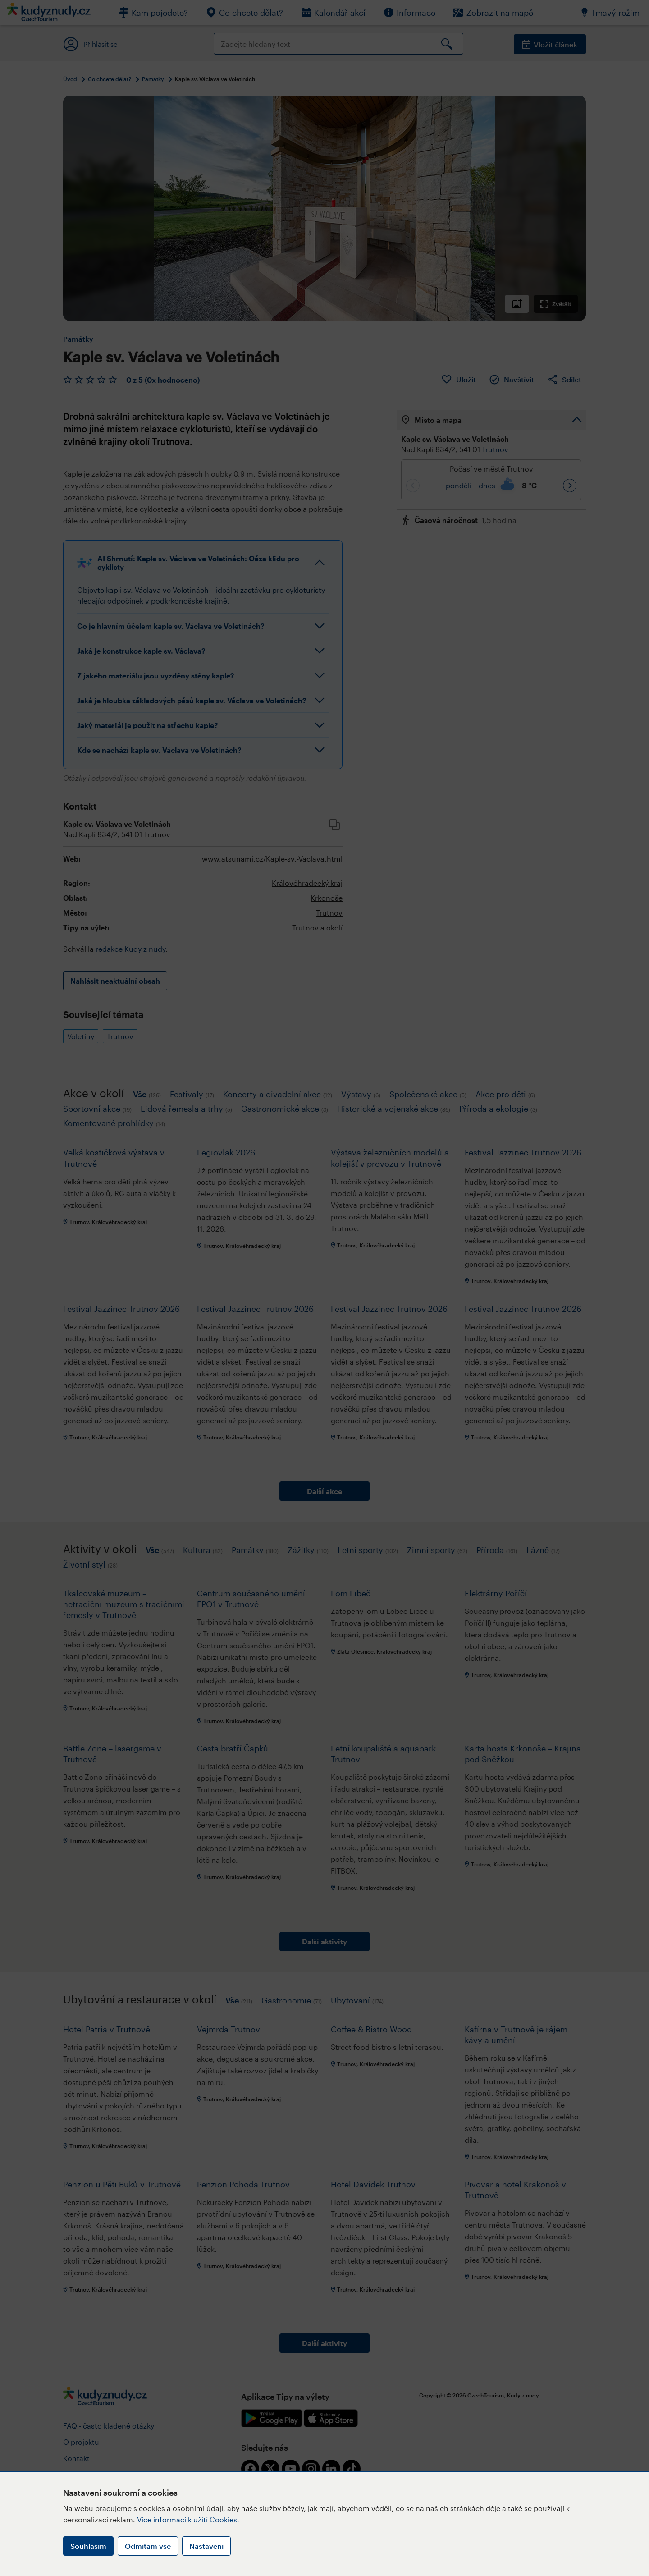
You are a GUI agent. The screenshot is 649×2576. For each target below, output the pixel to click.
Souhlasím (88, 2546)
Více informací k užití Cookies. (188, 2519)
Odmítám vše (148, 2546)
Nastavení (206, 2546)
